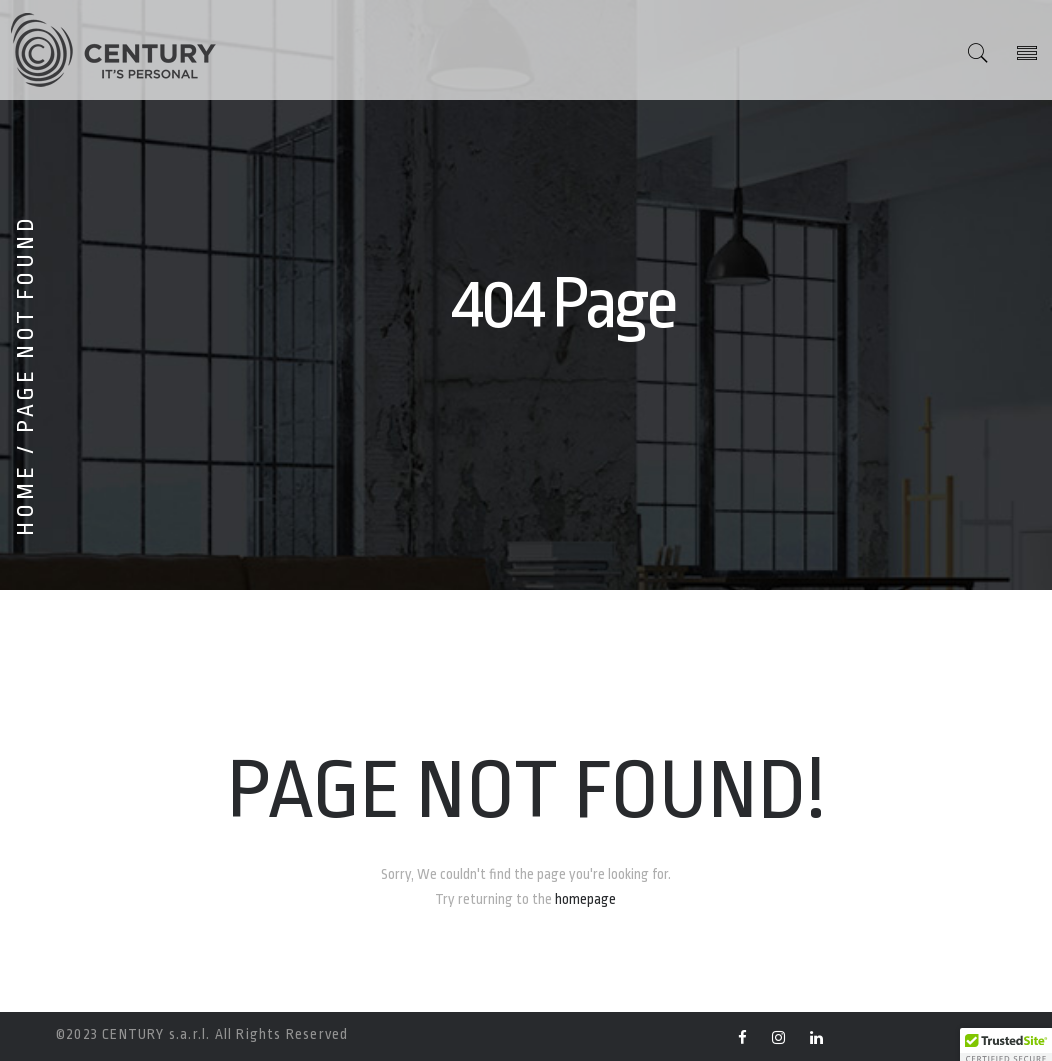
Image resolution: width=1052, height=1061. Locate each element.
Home (26, 499)
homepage (585, 899)
